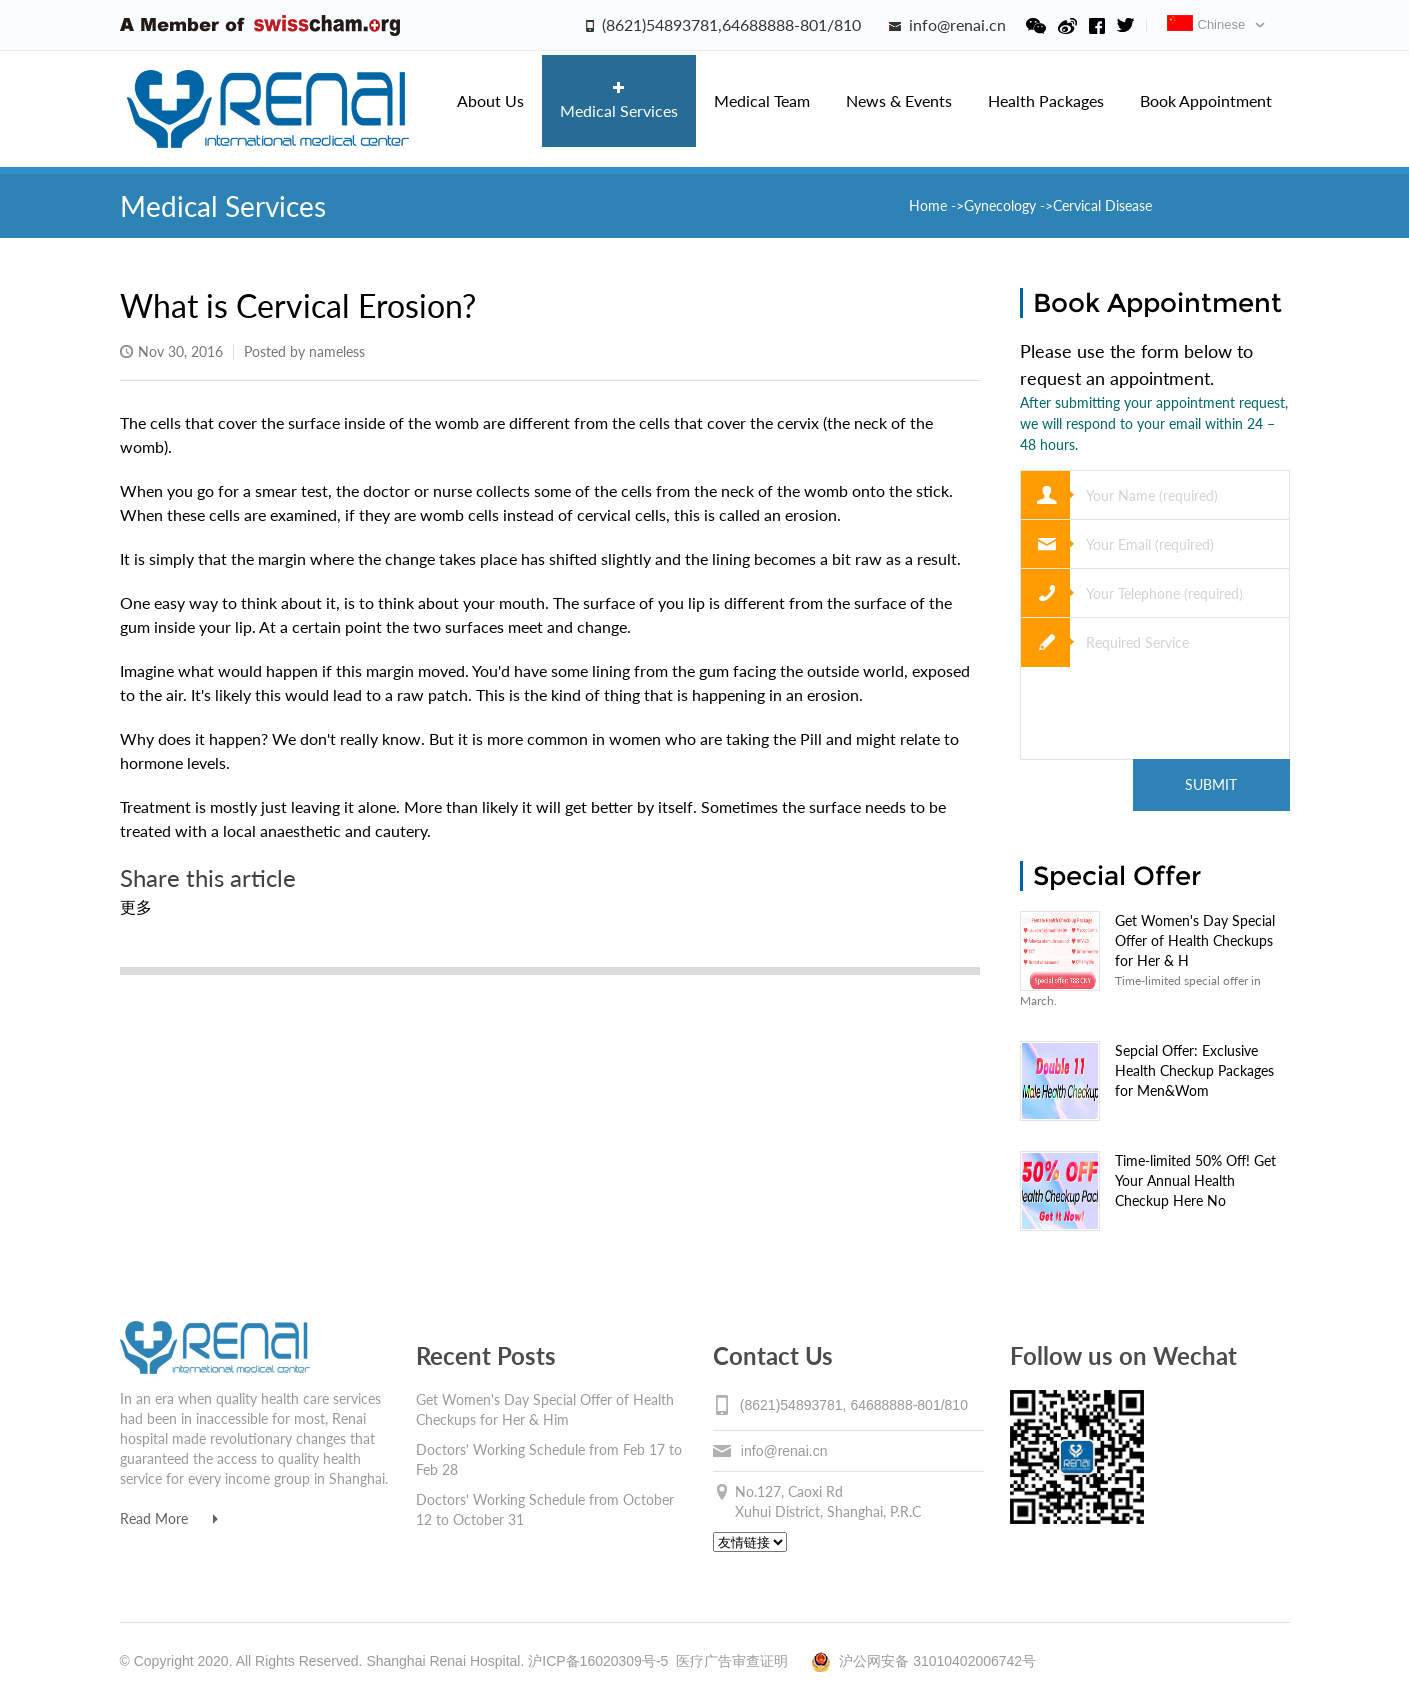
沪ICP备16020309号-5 (598, 1661)
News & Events (899, 100)
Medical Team (762, 100)
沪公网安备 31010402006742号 (923, 1661)
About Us (490, 100)
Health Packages (1046, 100)
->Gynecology (993, 205)
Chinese (1206, 24)
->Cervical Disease (1096, 205)
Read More (169, 1518)
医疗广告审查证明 (732, 1661)
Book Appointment (1206, 100)
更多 (136, 906)
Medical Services (619, 101)
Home (930, 205)
